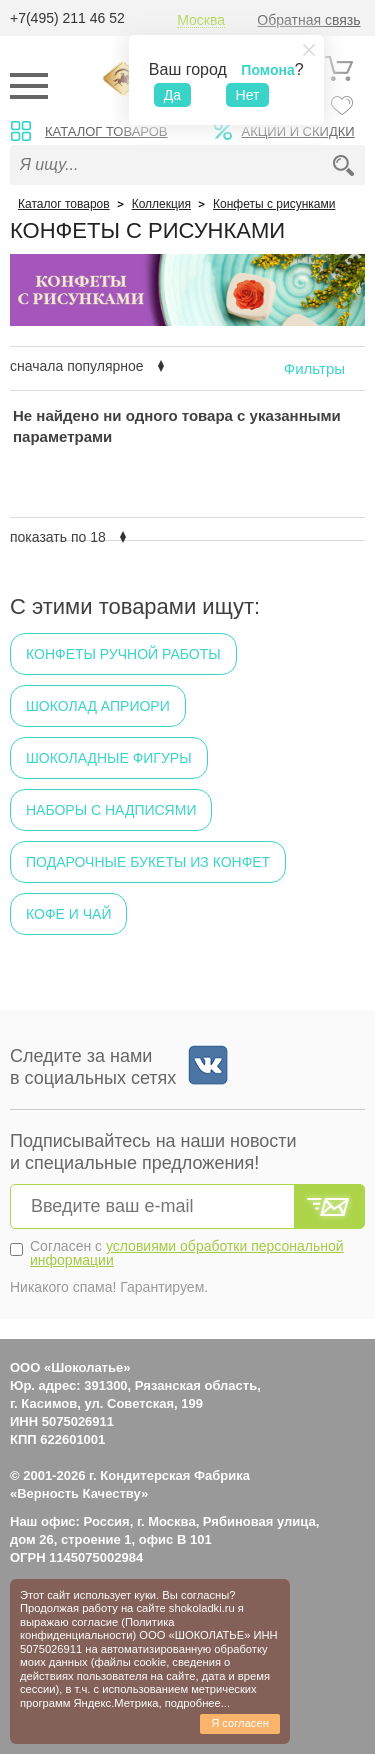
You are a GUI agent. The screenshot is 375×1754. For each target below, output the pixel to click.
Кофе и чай (68, 914)
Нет (248, 95)
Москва (201, 20)
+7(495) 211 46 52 (67, 18)
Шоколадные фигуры (109, 758)
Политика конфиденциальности (97, 1628)
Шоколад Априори (98, 706)
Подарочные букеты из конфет (148, 862)
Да (172, 95)
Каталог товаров (106, 131)
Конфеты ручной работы (123, 654)
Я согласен (240, 1723)
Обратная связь (308, 20)
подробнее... (197, 1703)
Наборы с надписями (111, 810)
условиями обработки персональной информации (187, 1253)
